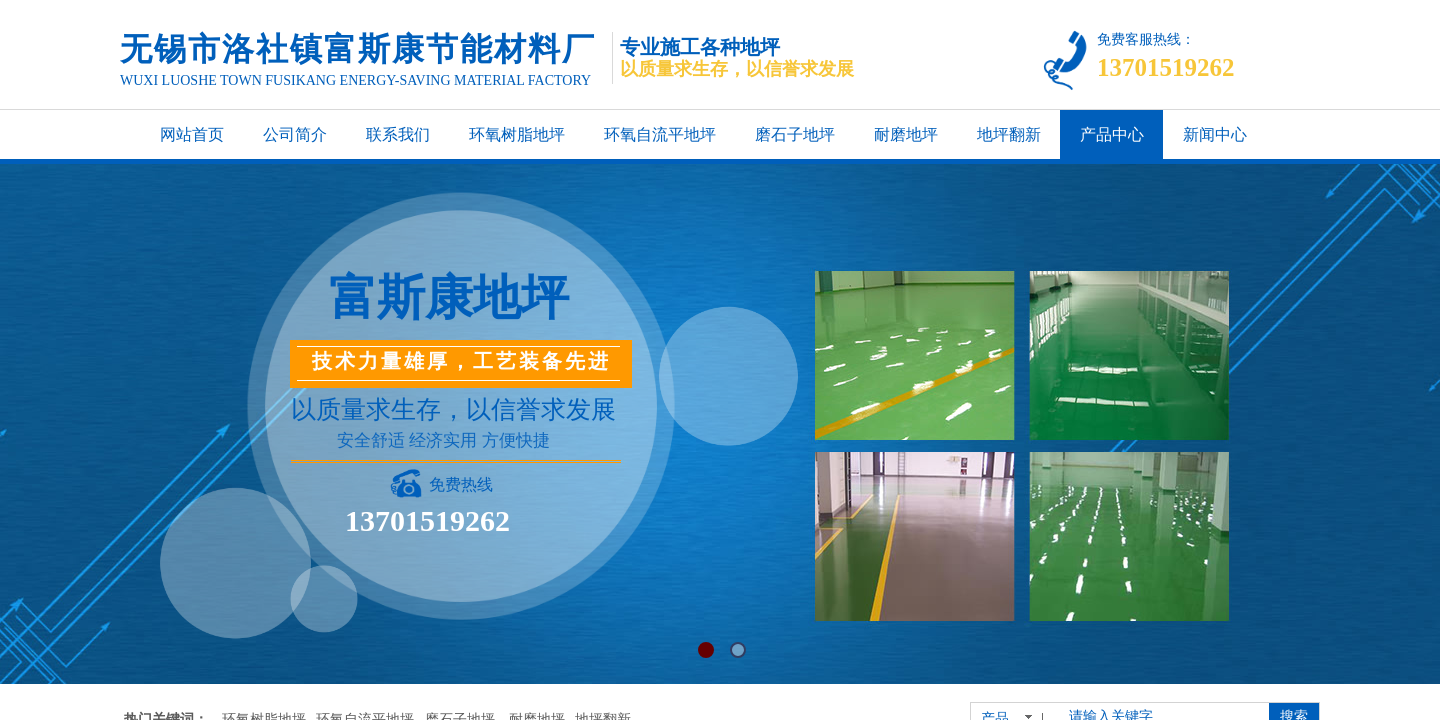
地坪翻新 (1009, 134)
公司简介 (295, 134)
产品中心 (1112, 134)
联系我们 (398, 134)
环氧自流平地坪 (660, 134)
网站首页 (192, 134)
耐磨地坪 (906, 134)
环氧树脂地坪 (517, 134)
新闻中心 (1215, 134)
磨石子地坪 (795, 134)
